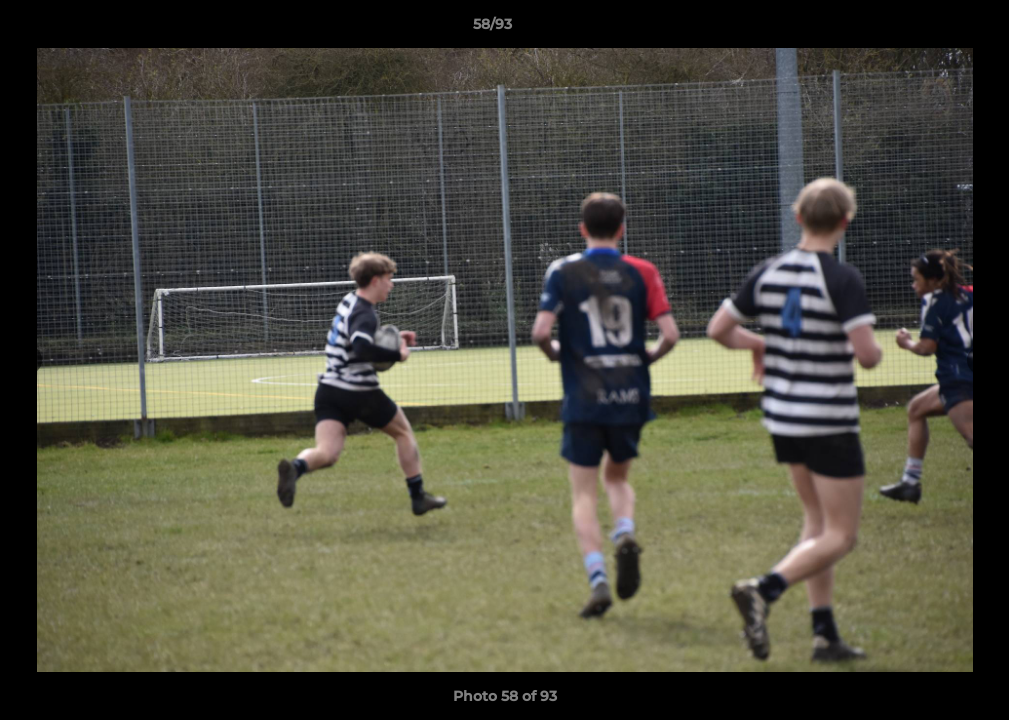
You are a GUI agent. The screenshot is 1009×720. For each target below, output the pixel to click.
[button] (925, 29)
